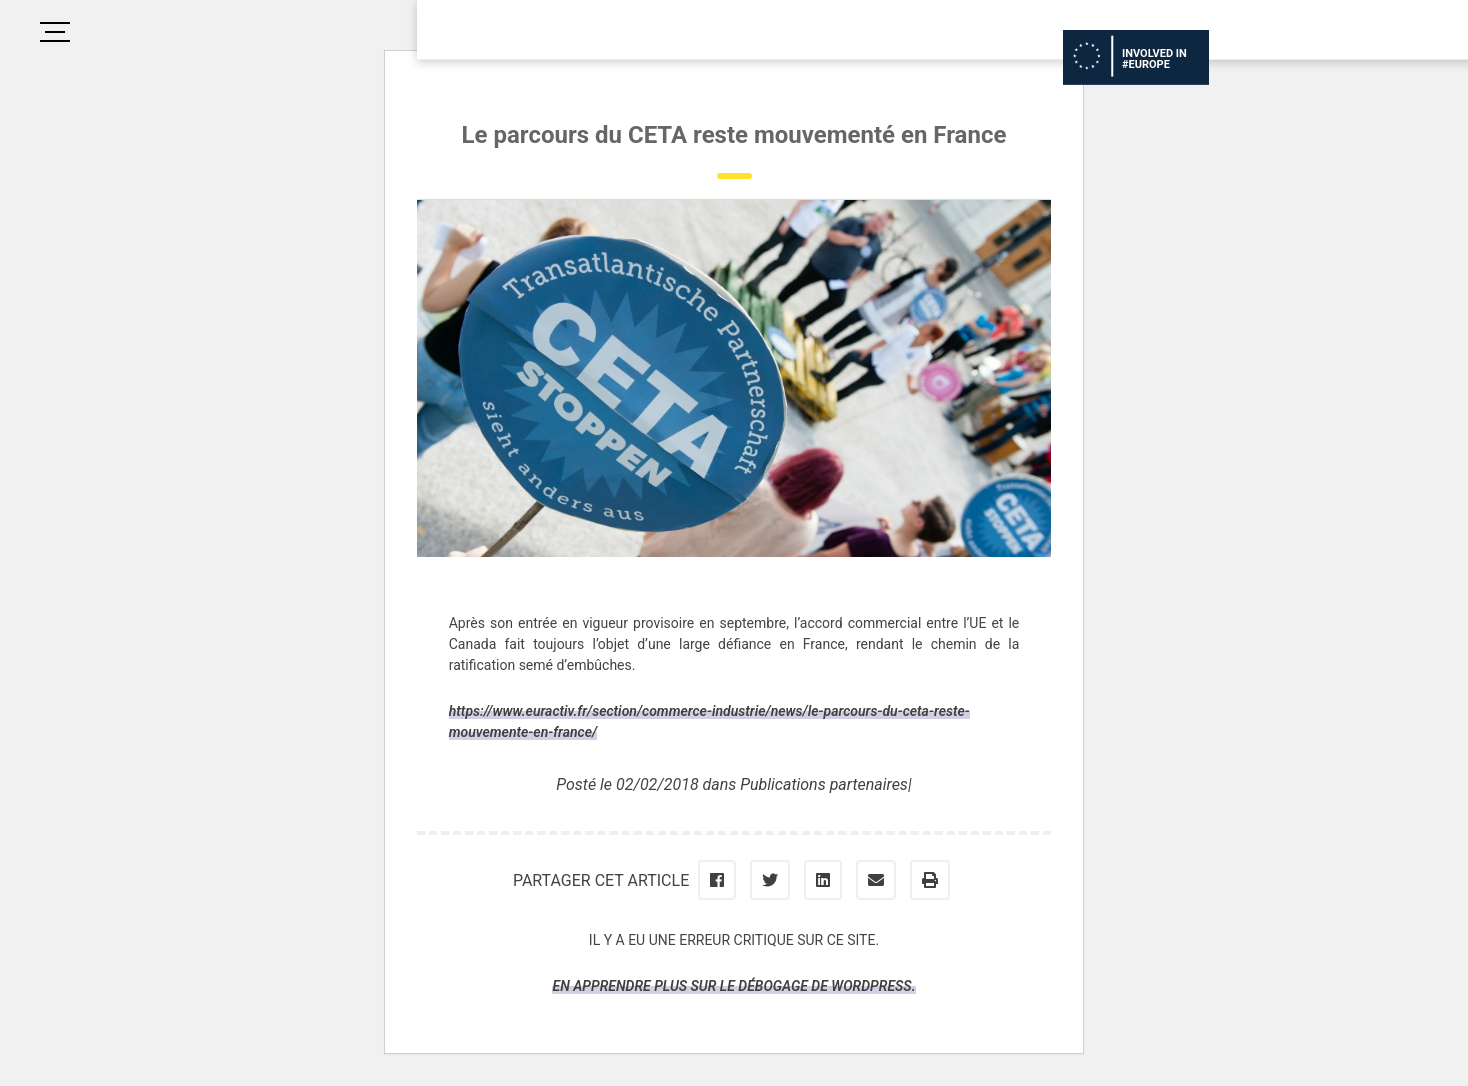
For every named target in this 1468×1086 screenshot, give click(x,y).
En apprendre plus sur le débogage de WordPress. (733, 986)
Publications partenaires (824, 784)
